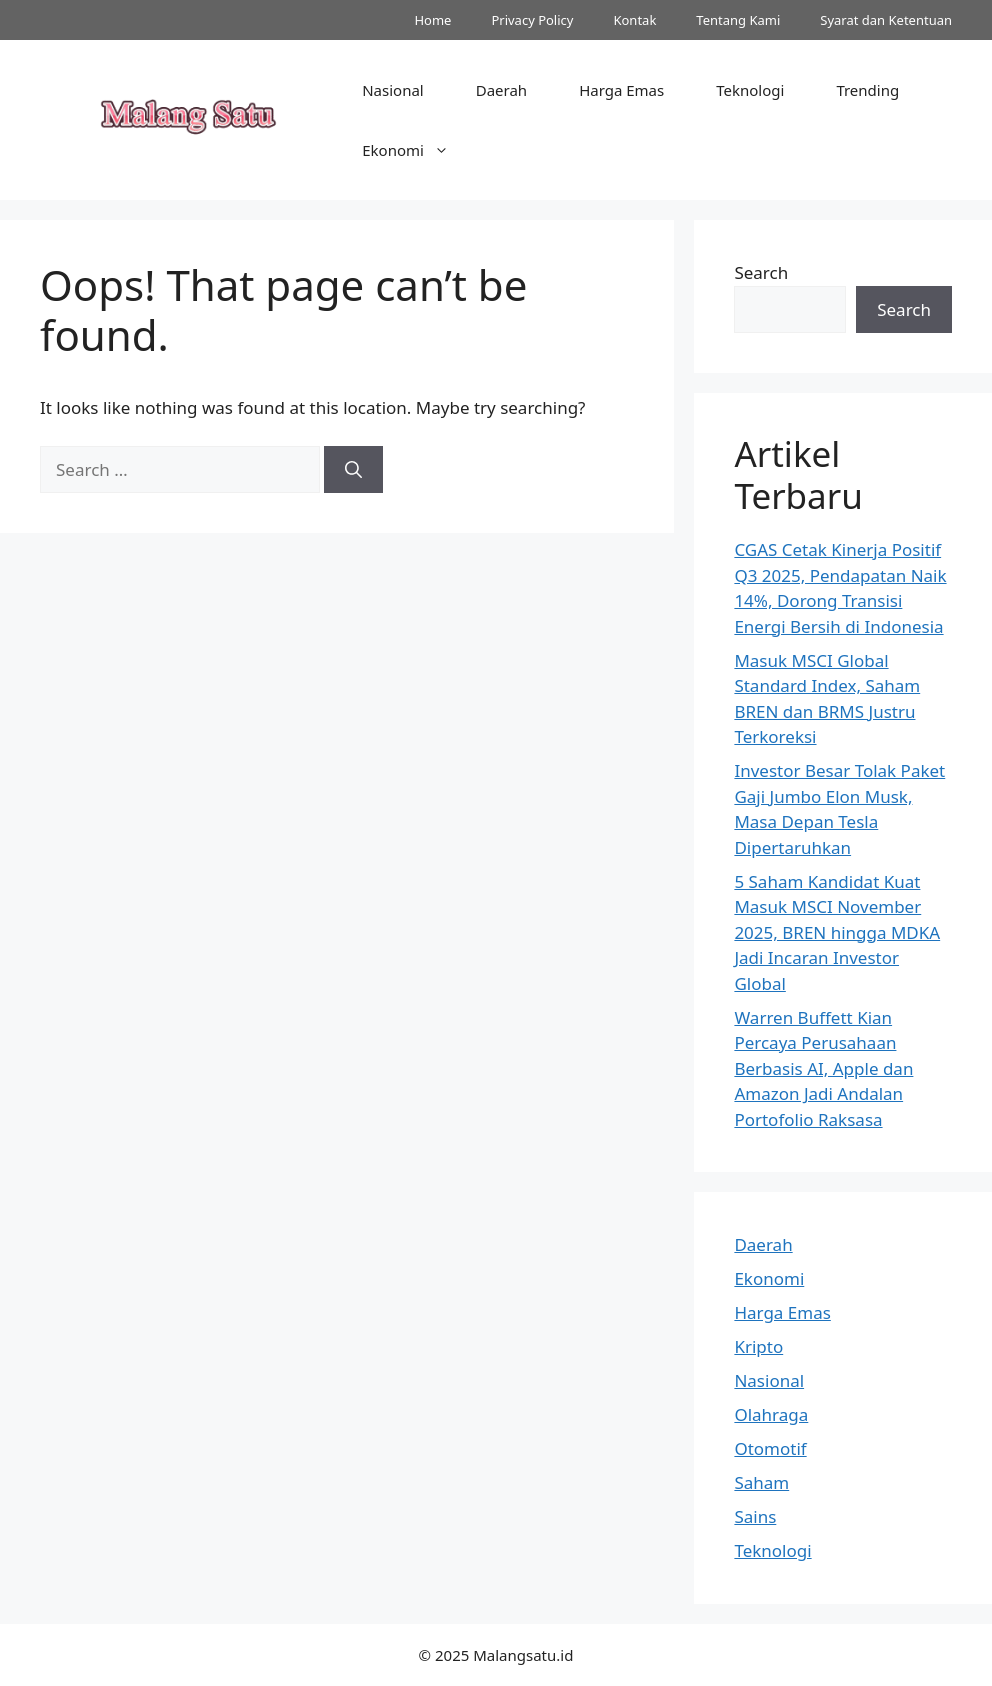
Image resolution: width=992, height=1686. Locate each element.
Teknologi (750, 90)
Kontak (634, 20)
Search (761, 272)
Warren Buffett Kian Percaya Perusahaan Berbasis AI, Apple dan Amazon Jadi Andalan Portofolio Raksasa (823, 1068)
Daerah (501, 90)
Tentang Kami (738, 20)
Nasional (393, 90)
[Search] (353, 470)
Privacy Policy (532, 20)
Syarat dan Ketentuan (886, 20)
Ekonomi (418, 150)
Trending (867, 90)
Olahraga (771, 1414)
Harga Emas (621, 90)
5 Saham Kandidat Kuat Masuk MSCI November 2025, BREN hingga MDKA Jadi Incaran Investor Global (837, 932)
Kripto (758, 1346)
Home (432, 20)
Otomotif (770, 1448)
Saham (761, 1482)
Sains (755, 1516)
